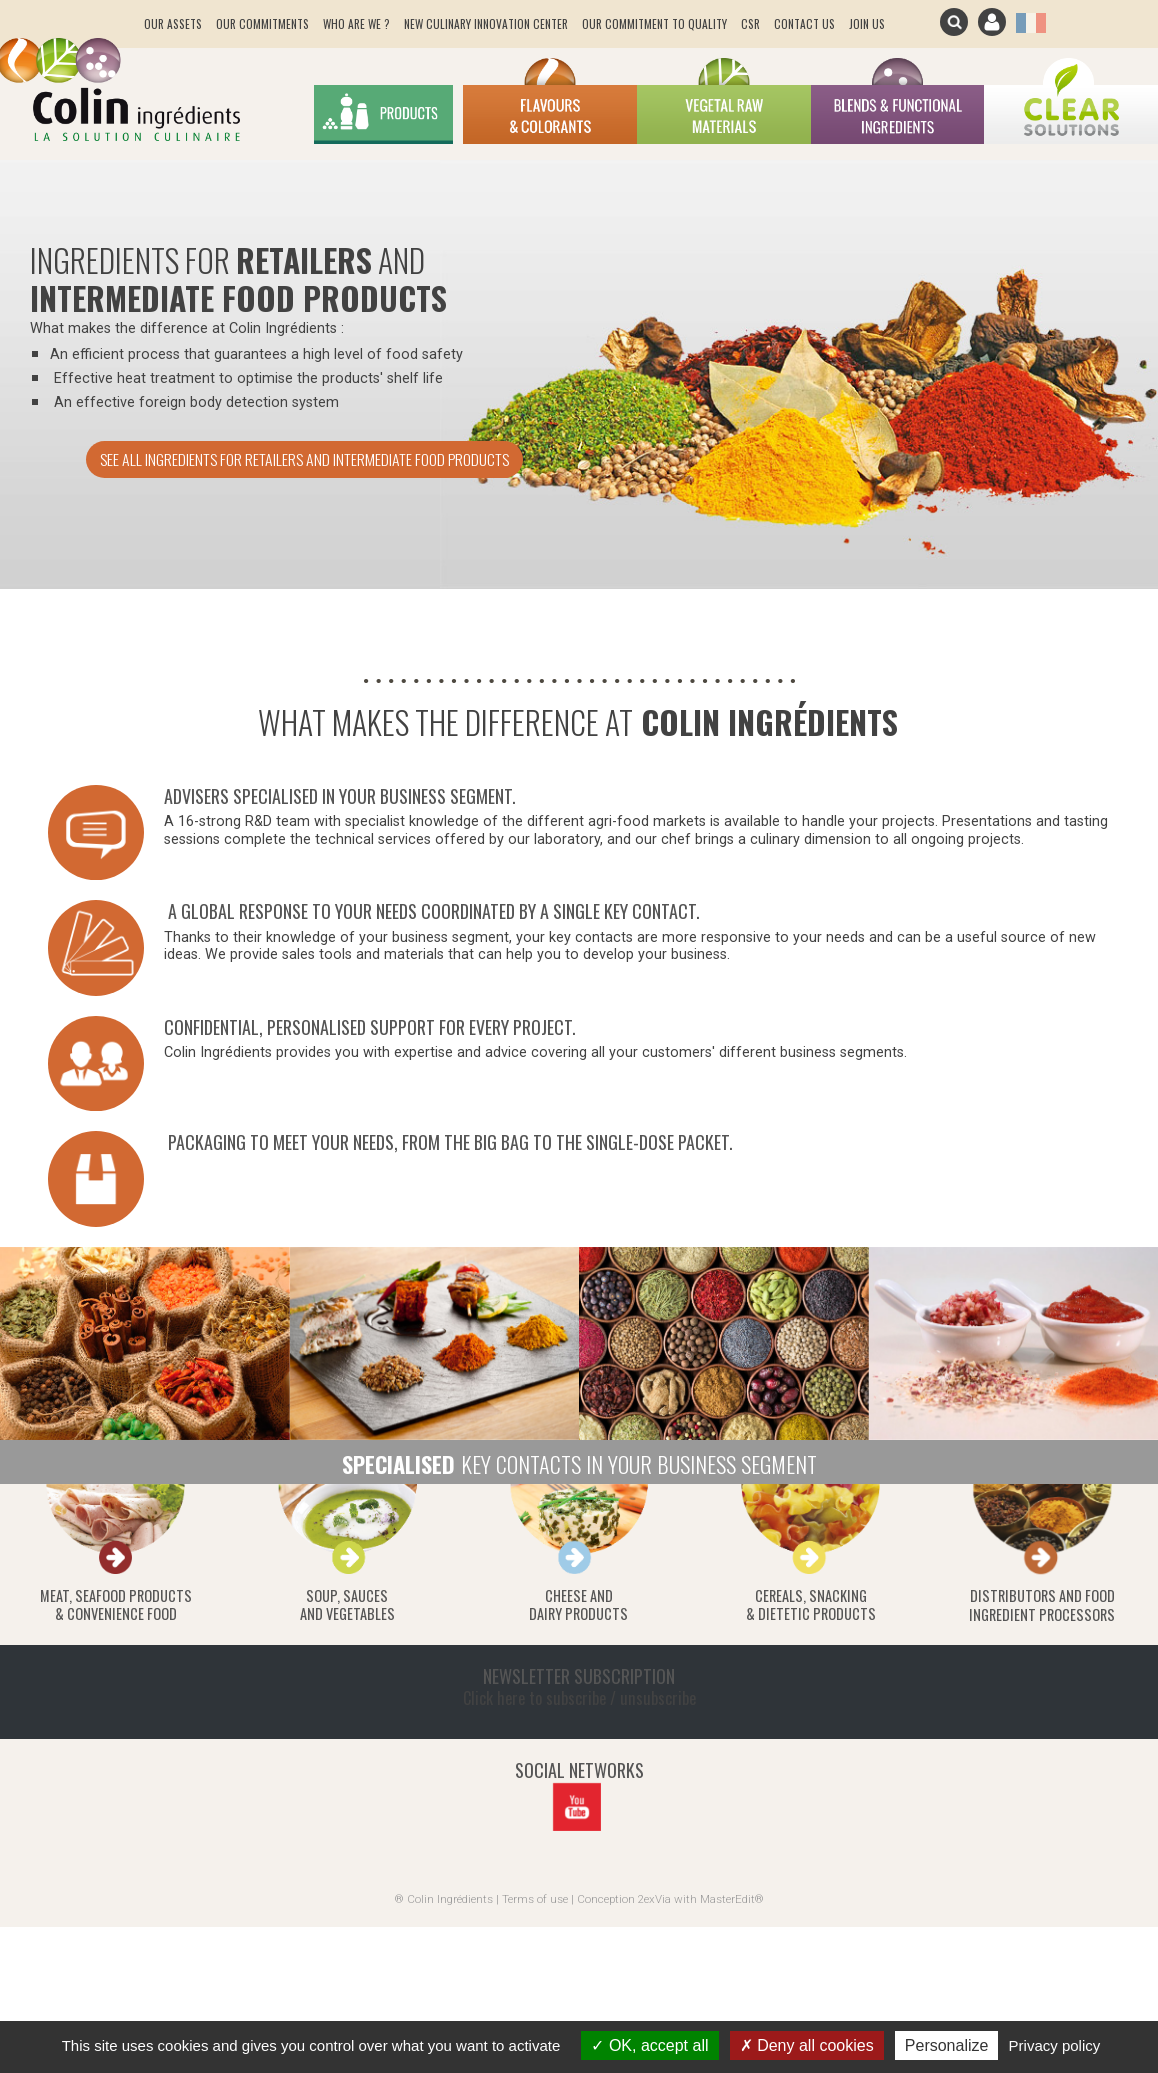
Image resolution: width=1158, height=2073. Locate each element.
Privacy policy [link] (1055, 2045)
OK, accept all (649, 2045)
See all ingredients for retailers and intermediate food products (304, 459)
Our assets (173, 23)
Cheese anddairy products (578, 1605)
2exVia (654, 1899)
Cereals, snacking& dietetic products (811, 1605)
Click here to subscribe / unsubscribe (579, 1698)
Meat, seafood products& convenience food (116, 1605)
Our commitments (262, 23)
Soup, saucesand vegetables (347, 1605)
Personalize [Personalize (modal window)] (947, 2045)
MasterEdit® (732, 1899)
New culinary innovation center (486, 23)
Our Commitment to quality (654, 23)
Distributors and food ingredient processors (1042, 1605)
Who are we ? (356, 23)
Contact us (804, 23)
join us (867, 23)
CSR (750, 23)
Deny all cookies (807, 2045)
